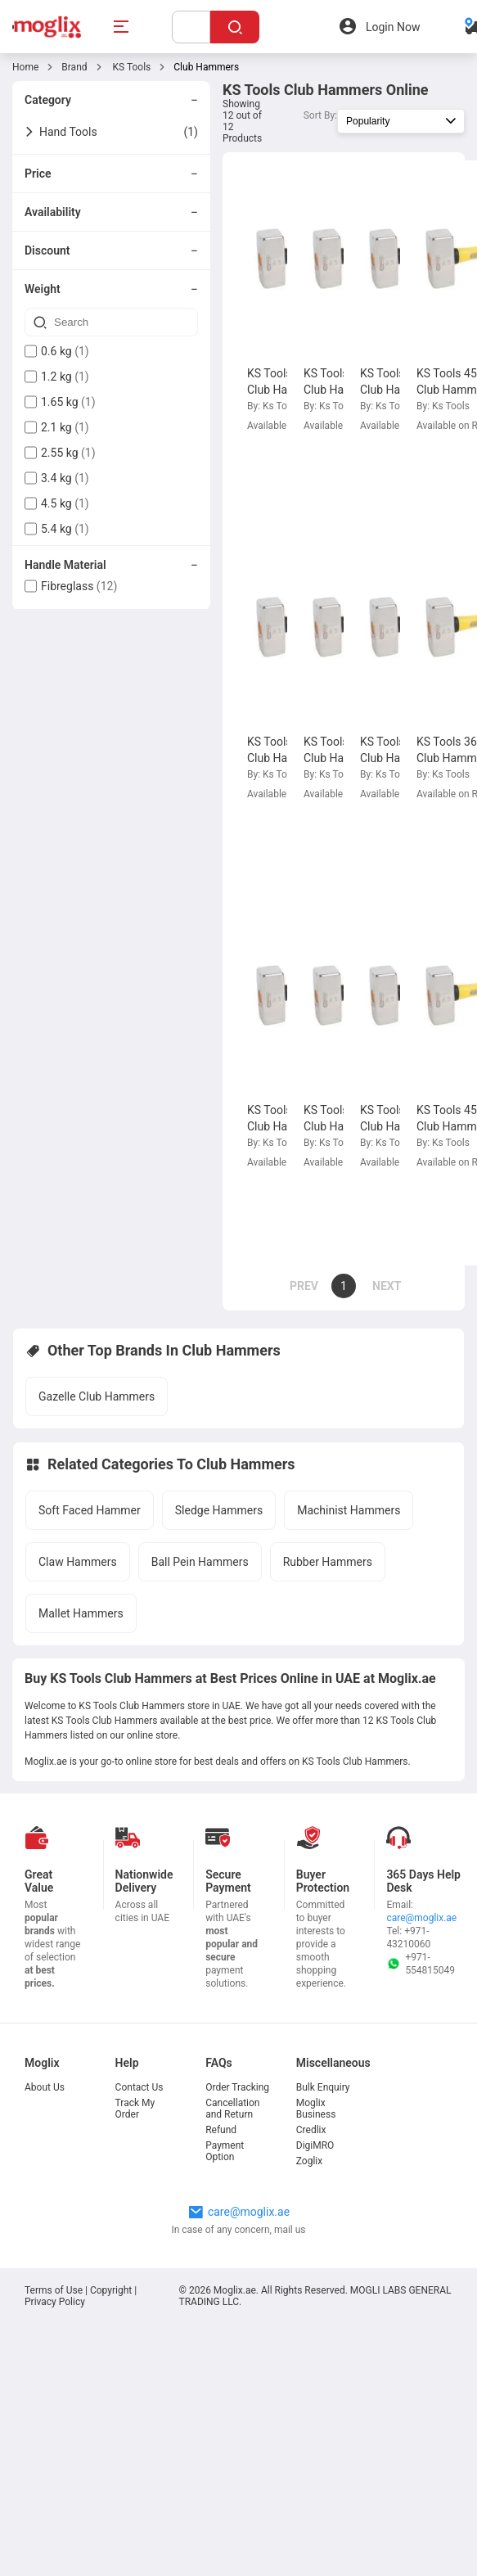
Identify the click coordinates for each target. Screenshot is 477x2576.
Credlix (311, 2130)
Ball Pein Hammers (200, 1561)
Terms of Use (55, 2290)
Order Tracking (237, 2087)
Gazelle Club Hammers (96, 1396)
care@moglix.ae (421, 1918)
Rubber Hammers (327, 1561)
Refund (220, 2130)
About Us (45, 2087)
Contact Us (139, 2087)
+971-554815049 (420, 1963)
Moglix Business (316, 2108)
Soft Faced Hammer (89, 1510)
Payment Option (224, 2151)
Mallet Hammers (81, 1613)
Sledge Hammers (219, 1510)
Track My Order (135, 2108)
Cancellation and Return (232, 2108)
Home (25, 67)
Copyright (111, 2290)
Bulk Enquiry (323, 2087)
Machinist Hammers (348, 1510)
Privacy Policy (55, 2302)
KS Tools (130, 67)
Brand (74, 67)
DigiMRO (315, 2145)
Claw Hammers (77, 1561)
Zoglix (309, 2161)
